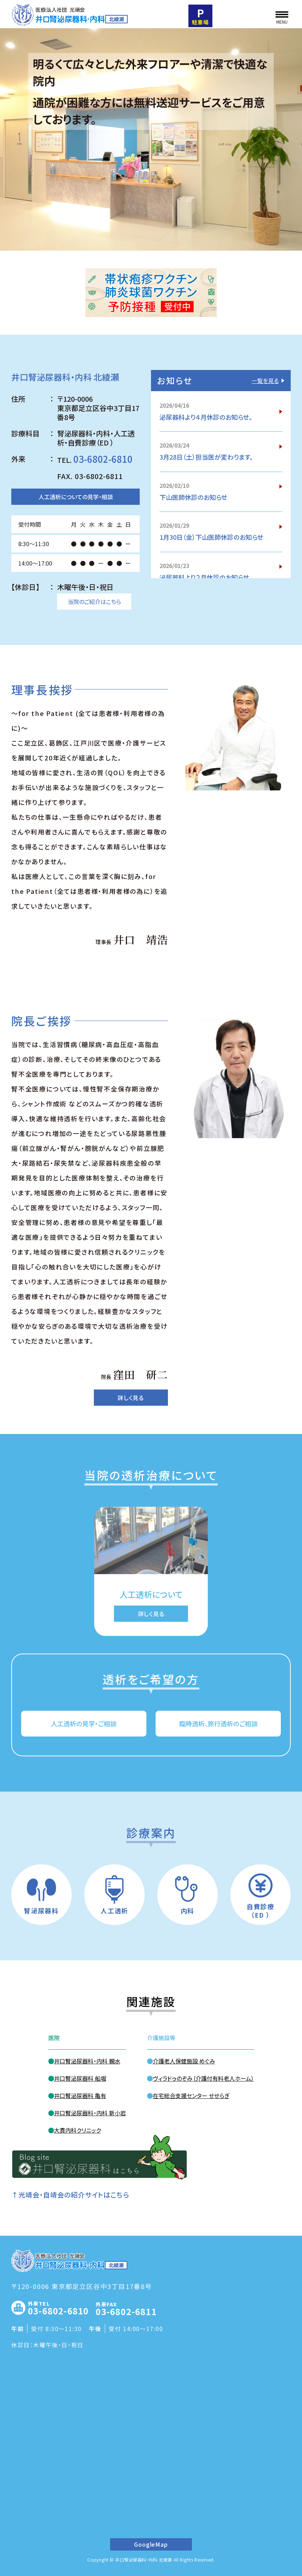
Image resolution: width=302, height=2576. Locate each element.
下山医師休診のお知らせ (193, 497)
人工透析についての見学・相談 (75, 496)
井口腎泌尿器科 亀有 (80, 2095)
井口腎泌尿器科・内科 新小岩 (90, 2113)
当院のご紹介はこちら (94, 601)
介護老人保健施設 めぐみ (184, 2061)
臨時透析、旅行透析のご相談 (218, 1723)
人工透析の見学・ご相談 (83, 1723)
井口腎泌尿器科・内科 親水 (87, 2061)
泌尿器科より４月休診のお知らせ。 (205, 417)
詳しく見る (130, 1397)
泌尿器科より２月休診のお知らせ (204, 577)
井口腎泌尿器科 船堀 (80, 2078)
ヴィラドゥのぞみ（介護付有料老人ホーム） (203, 2078)
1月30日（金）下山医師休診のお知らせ (211, 537)
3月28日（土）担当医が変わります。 (206, 457)
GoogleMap (151, 2544)
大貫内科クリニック (77, 2130)
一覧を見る (265, 380)
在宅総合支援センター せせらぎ (191, 2095)
